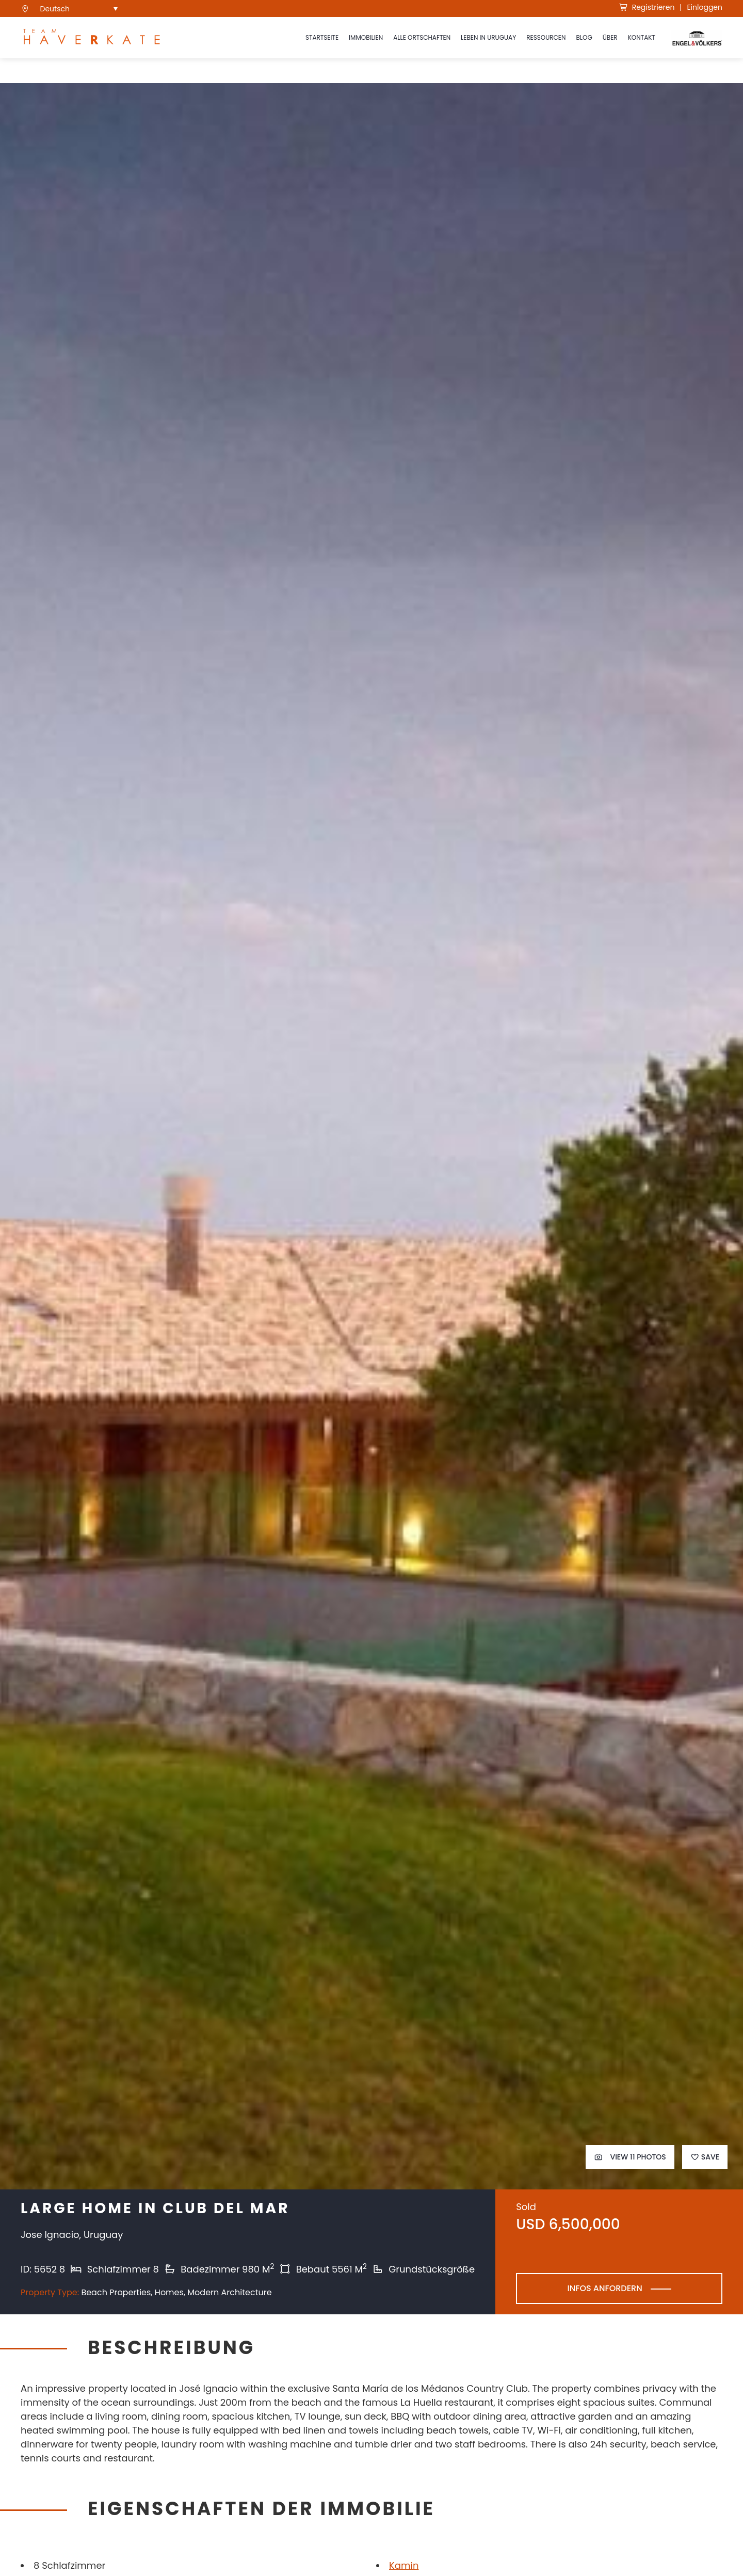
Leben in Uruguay (488, 37)
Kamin (403, 2565)
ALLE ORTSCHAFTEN (421, 37)
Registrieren (647, 7)
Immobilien (366, 37)
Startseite (321, 37)
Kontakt (641, 37)
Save (704, 2157)
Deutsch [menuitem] (55, 9)
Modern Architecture (229, 2292)
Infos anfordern (604, 2288)
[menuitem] (79, 8)
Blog (584, 37)
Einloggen (704, 7)
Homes (169, 2292)
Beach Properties (116, 2292)
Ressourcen (546, 37)
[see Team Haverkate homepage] (92, 37)
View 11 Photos (630, 2157)
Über (610, 37)
